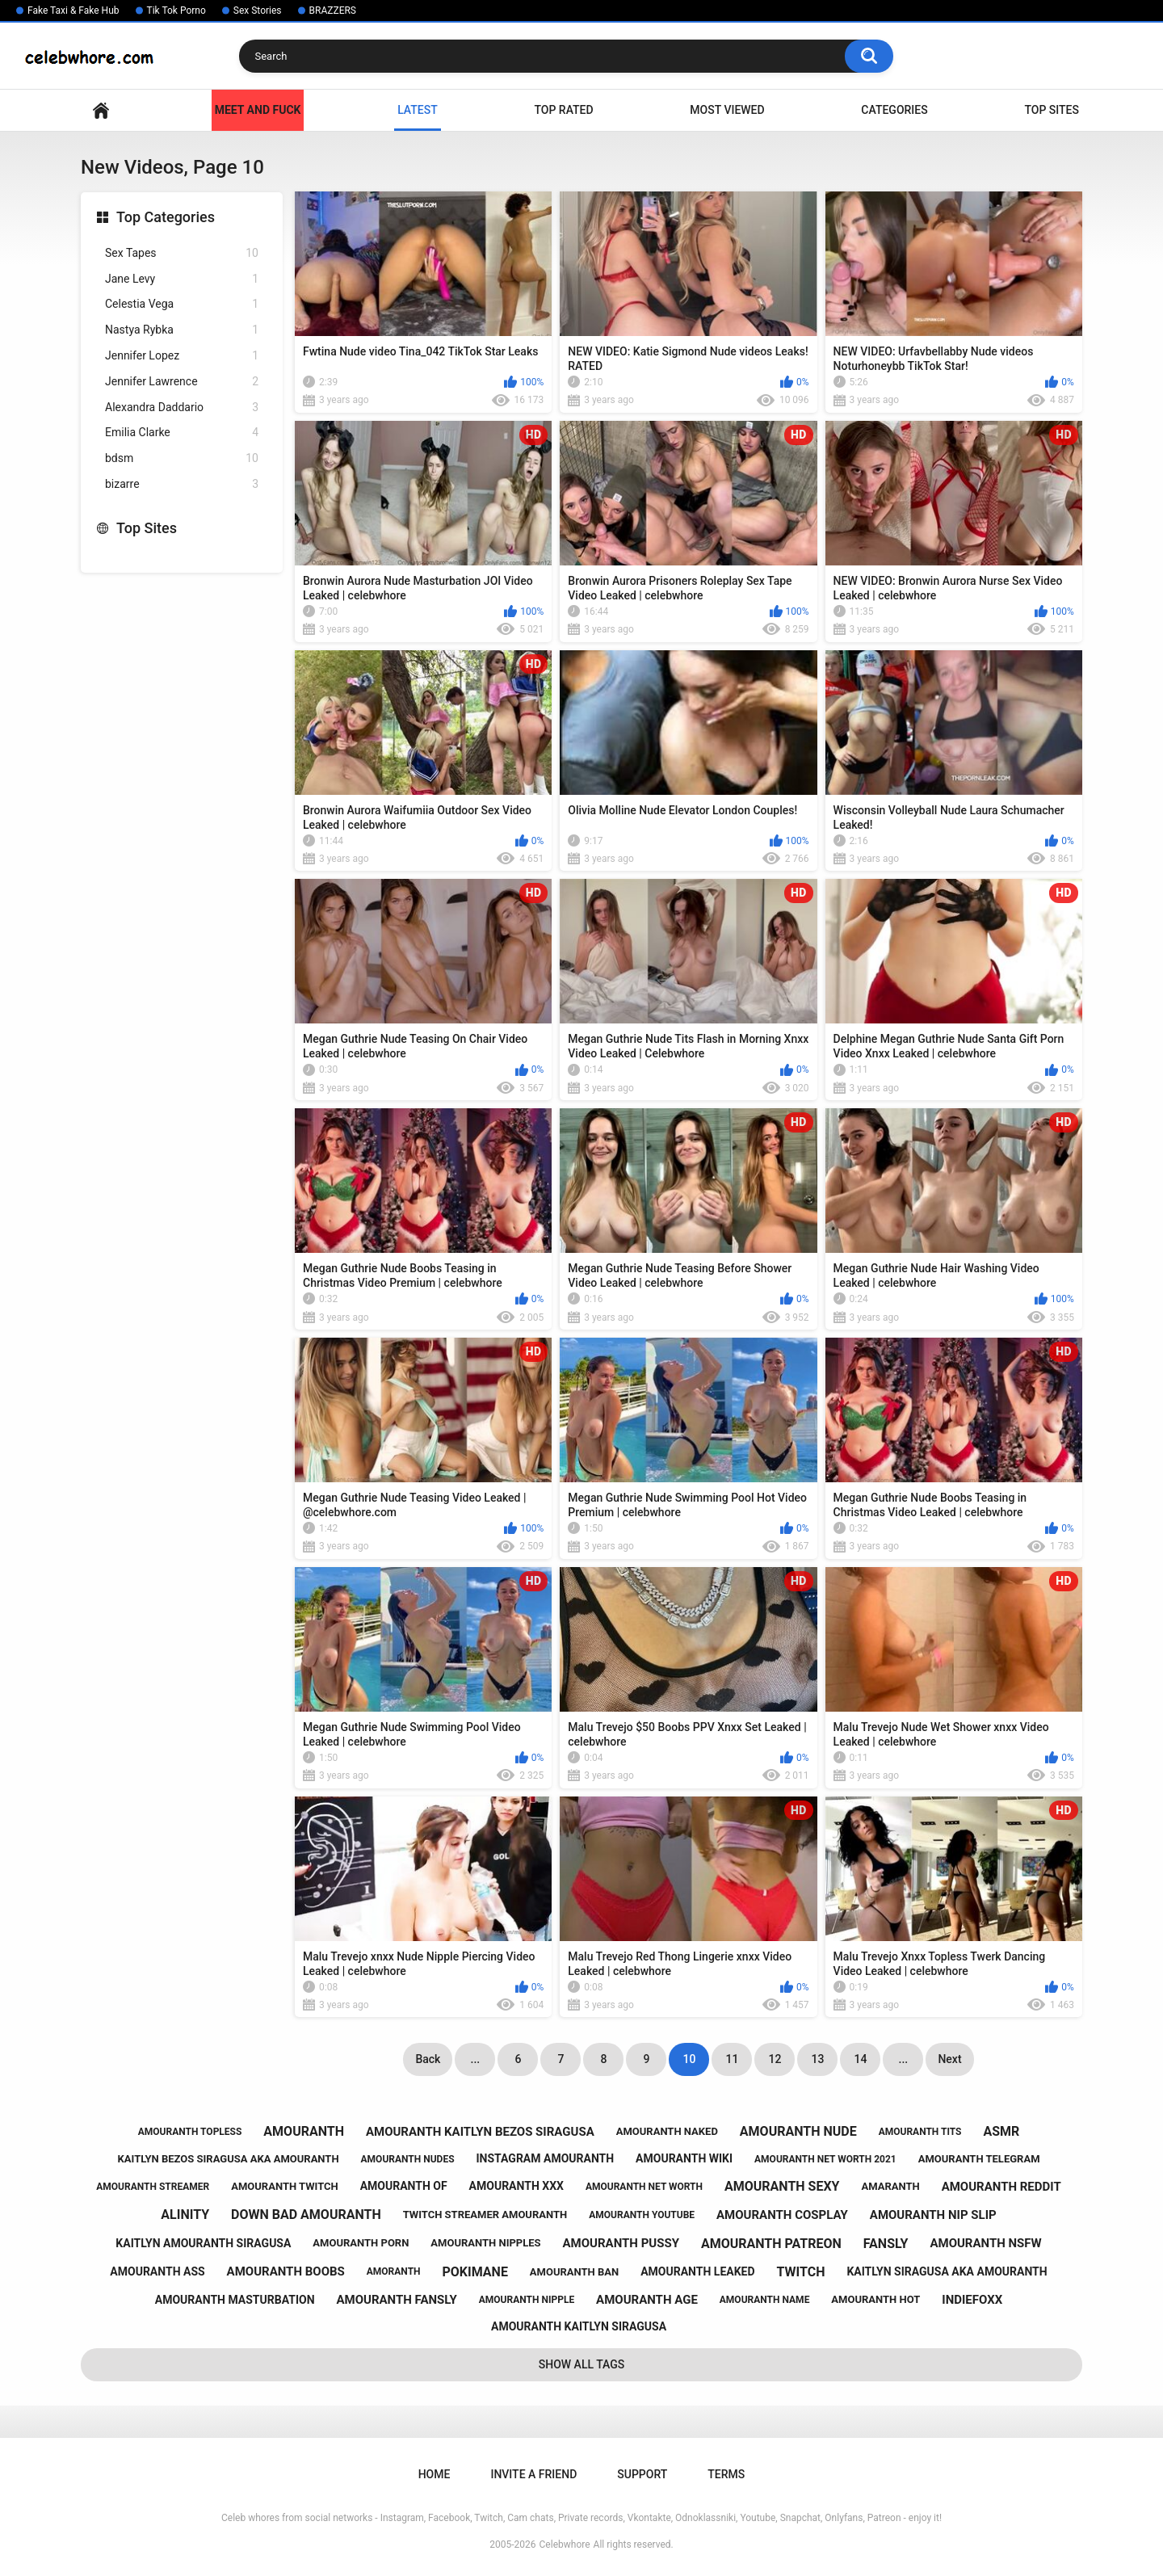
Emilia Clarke (181, 432)
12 (774, 2059)
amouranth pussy (621, 2243)
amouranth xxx (516, 2185)
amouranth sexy (782, 2186)
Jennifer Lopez (181, 356)
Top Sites (1051, 109)
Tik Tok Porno (176, 10)
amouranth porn (361, 2243)
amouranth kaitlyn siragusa (578, 2326)
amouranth (303, 2131)
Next (949, 2059)
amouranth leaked (697, 2271)
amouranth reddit (1001, 2186)
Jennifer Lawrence (181, 382)
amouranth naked (667, 2131)
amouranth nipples (485, 2243)
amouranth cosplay (782, 2215)
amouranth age (647, 2299)
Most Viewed (727, 109)
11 (731, 2059)
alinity (185, 2214)
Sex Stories (257, 10)
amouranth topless (190, 2131)
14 (860, 2059)
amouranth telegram (979, 2159)
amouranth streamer (152, 2186)
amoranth (394, 2271)
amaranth (890, 2186)
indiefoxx (972, 2299)
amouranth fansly (396, 2299)
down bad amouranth (306, 2214)
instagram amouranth (546, 2158)
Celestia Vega (181, 304)
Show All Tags (582, 2364)
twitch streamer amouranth (485, 2214)
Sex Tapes (181, 253)
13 (817, 2059)
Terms (726, 2474)
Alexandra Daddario (181, 407)
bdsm (181, 458)
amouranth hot (875, 2299)
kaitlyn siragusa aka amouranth (946, 2271)
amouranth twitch (284, 2186)
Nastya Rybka (181, 330)
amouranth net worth (644, 2186)
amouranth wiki (684, 2158)
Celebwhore (565, 2544)
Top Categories (165, 216)
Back (427, 2059)
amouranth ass (157, 2271)
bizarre (181, 484)
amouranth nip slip (933, 2215)
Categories (894, 109)
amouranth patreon (771, 2243)
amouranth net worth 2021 (825, 2159)
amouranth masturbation (235, 2299)
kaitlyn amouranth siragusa (203, 2243)
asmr (1001, 2131)
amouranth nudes (408, 2159)
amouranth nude (798, 2131)
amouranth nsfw (985, 2243)
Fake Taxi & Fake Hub (73, 10)
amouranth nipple (526, 2299)
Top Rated (563, 109)
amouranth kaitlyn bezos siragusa (480, 2131)
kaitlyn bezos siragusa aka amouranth (228, 2159)
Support (642, 2474)
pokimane (475, 2272)
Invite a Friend (533, 2474)
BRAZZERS (332, 10)
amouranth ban (574, 2272)
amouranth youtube (642, 2215)
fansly (886, 2243)
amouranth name (765, 2299)
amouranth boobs (286, 2271)
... (476, 2059)
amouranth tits (920, 2131)
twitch (801, 2272)
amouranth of (403, 2185)
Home (101, 110)
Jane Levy (181, 279)
